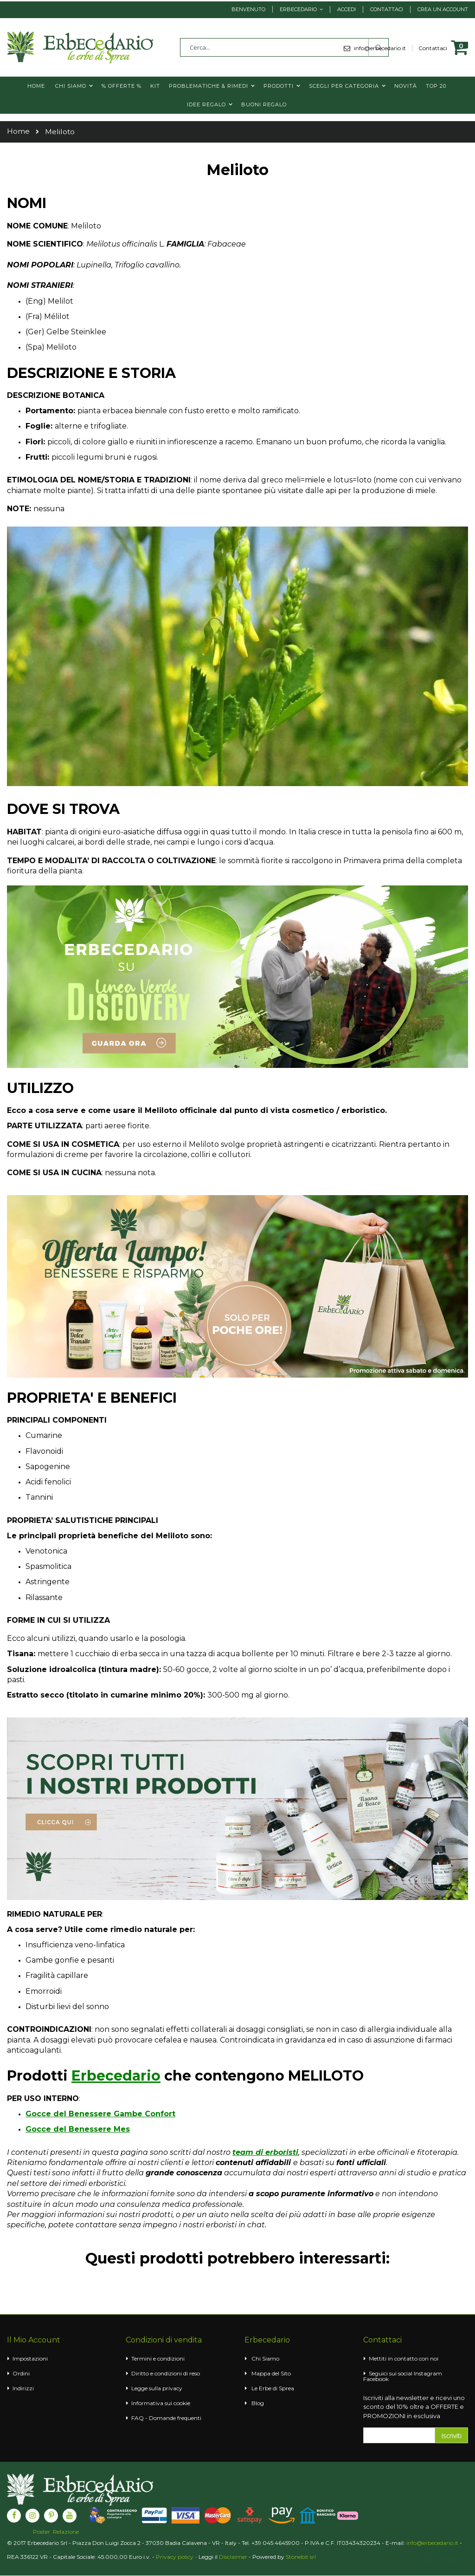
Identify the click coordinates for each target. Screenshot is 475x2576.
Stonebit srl (301, 2556)
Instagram (428, 2373)
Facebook (376, 2378)
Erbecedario (298, 9)
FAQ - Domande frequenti (166, 2417)
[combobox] (284, 47)
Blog (257, 2403)
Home (18, 131)
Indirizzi (23, 2388)
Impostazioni (30, 2358)
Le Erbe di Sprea (272, 2388)
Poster (41, 2532)
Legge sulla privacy (156, 2388)
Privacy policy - (177, 2556)
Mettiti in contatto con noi (403, 2358)
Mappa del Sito (271, 2373)
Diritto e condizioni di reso (165, 2373)
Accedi (346, 9)
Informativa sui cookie (160, 2403)
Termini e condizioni (158, 2358)
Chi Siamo (265, 2358)
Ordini (21, 2373)
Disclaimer (233, 2556)
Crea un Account (442, 9)
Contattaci (386, 9)
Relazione (66, 2532)
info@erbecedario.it (432, 2542)
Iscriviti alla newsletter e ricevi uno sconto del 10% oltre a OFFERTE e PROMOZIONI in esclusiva (414, 2407)
